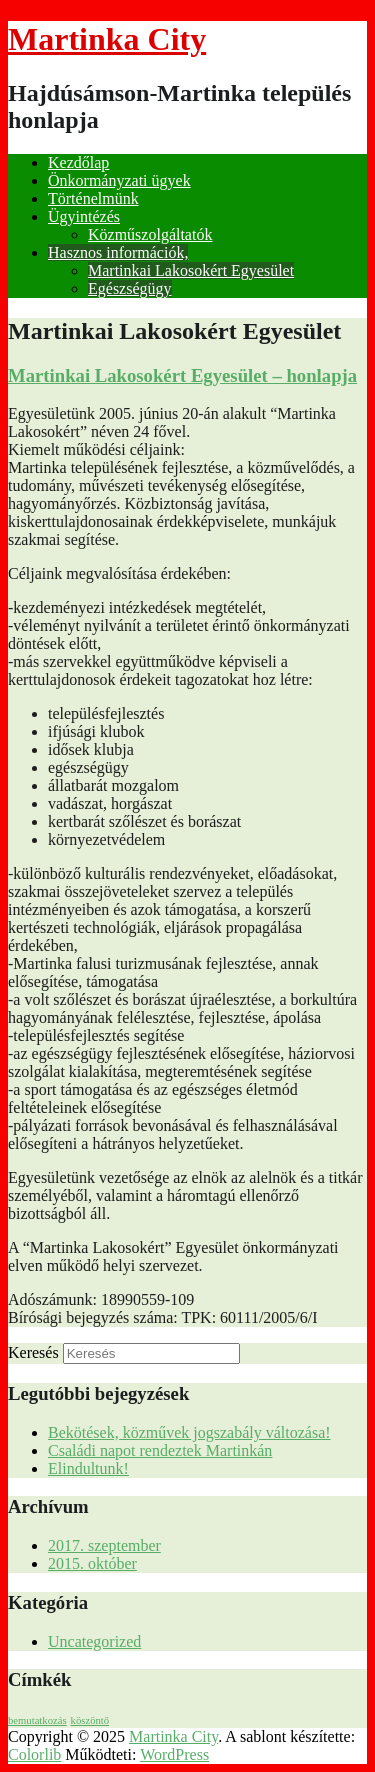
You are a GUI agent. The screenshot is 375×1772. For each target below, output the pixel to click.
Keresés (33, 1352)
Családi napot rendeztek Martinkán (160, 1450)
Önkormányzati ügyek (119, 180)
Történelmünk (93, 198)
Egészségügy (130, 288)
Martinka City (107, 39)
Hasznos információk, (118, 252)
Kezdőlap (78, 162)
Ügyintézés (84, 216)
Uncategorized (94, 1641)
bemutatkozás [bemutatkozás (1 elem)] (37, 1720)
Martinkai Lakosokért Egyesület (191, 270)
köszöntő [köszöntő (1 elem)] (90, 1720)
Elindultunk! (88, 1468)
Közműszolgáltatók (150, 234)
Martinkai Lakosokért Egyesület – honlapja (182, 375)
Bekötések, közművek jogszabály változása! (189, 1432)
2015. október (92, 1563)
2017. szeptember (104, 1545)
